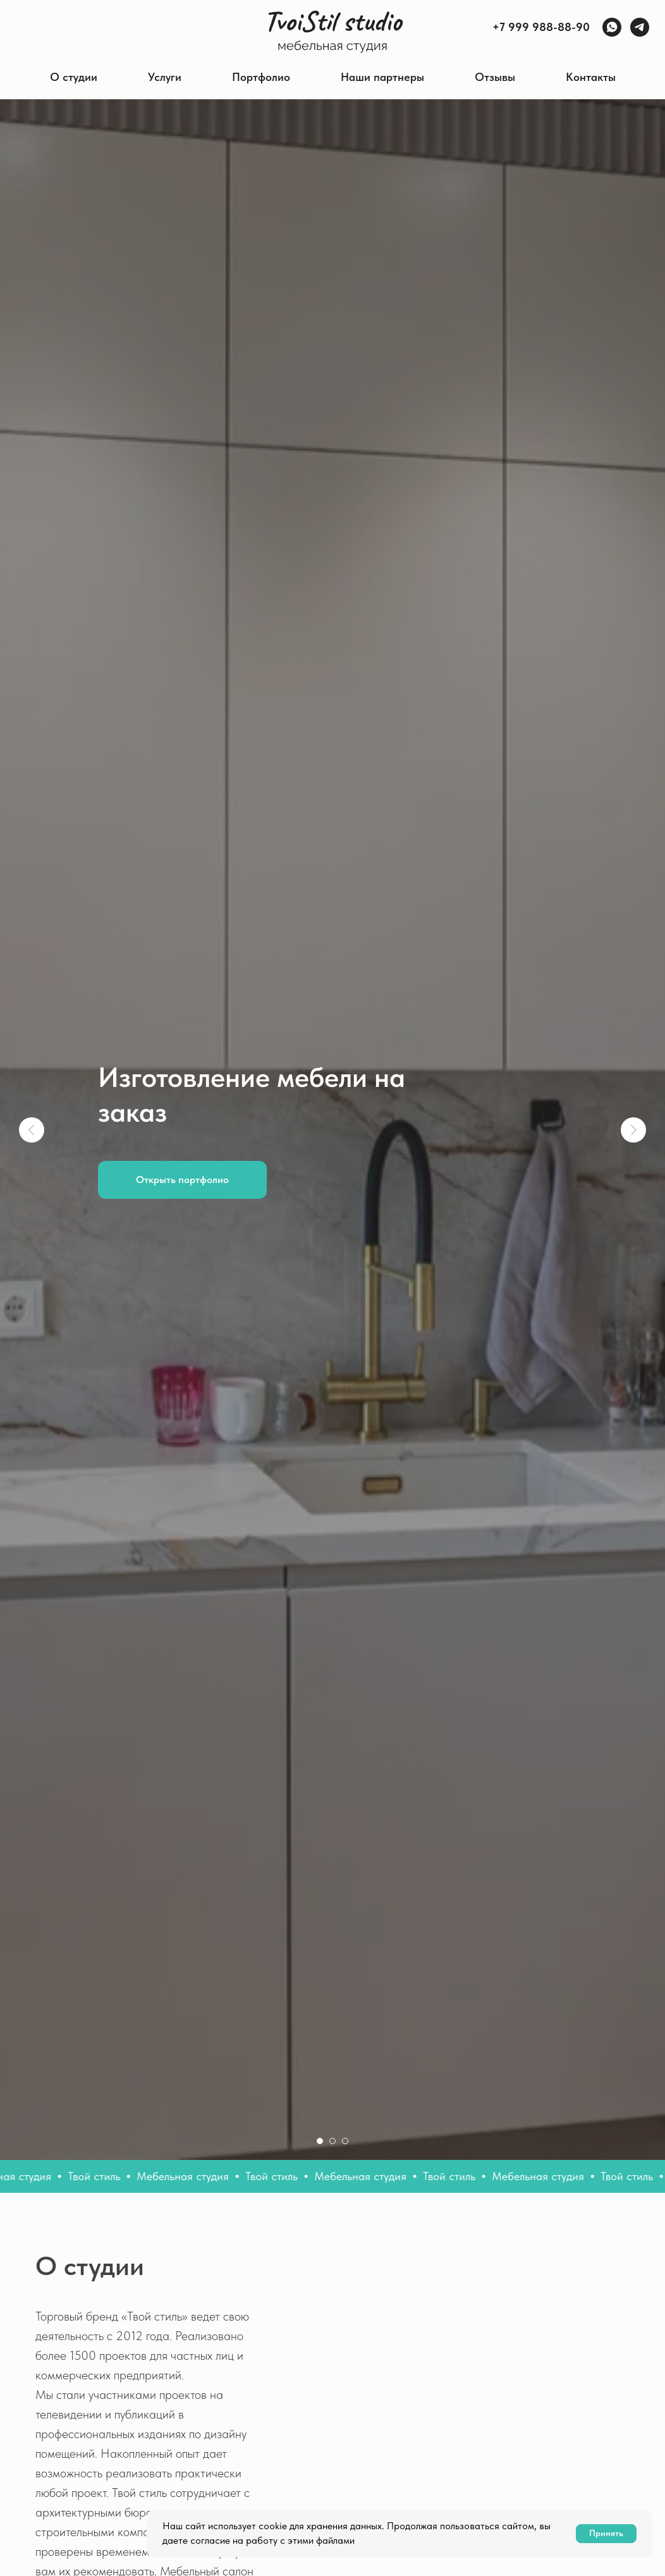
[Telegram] (639, 27)
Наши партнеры (382, 76)
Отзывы (495, 76)
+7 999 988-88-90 (541, 27)
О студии (73, 76)
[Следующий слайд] (633, 1130)
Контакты (591, 76)
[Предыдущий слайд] (31, 1130)
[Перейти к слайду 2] (332, 2141)
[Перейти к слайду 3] (345, 2141)
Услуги (164, 76)
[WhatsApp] (611, 27)
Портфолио (261, 76)
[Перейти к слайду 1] (320, 2141)
